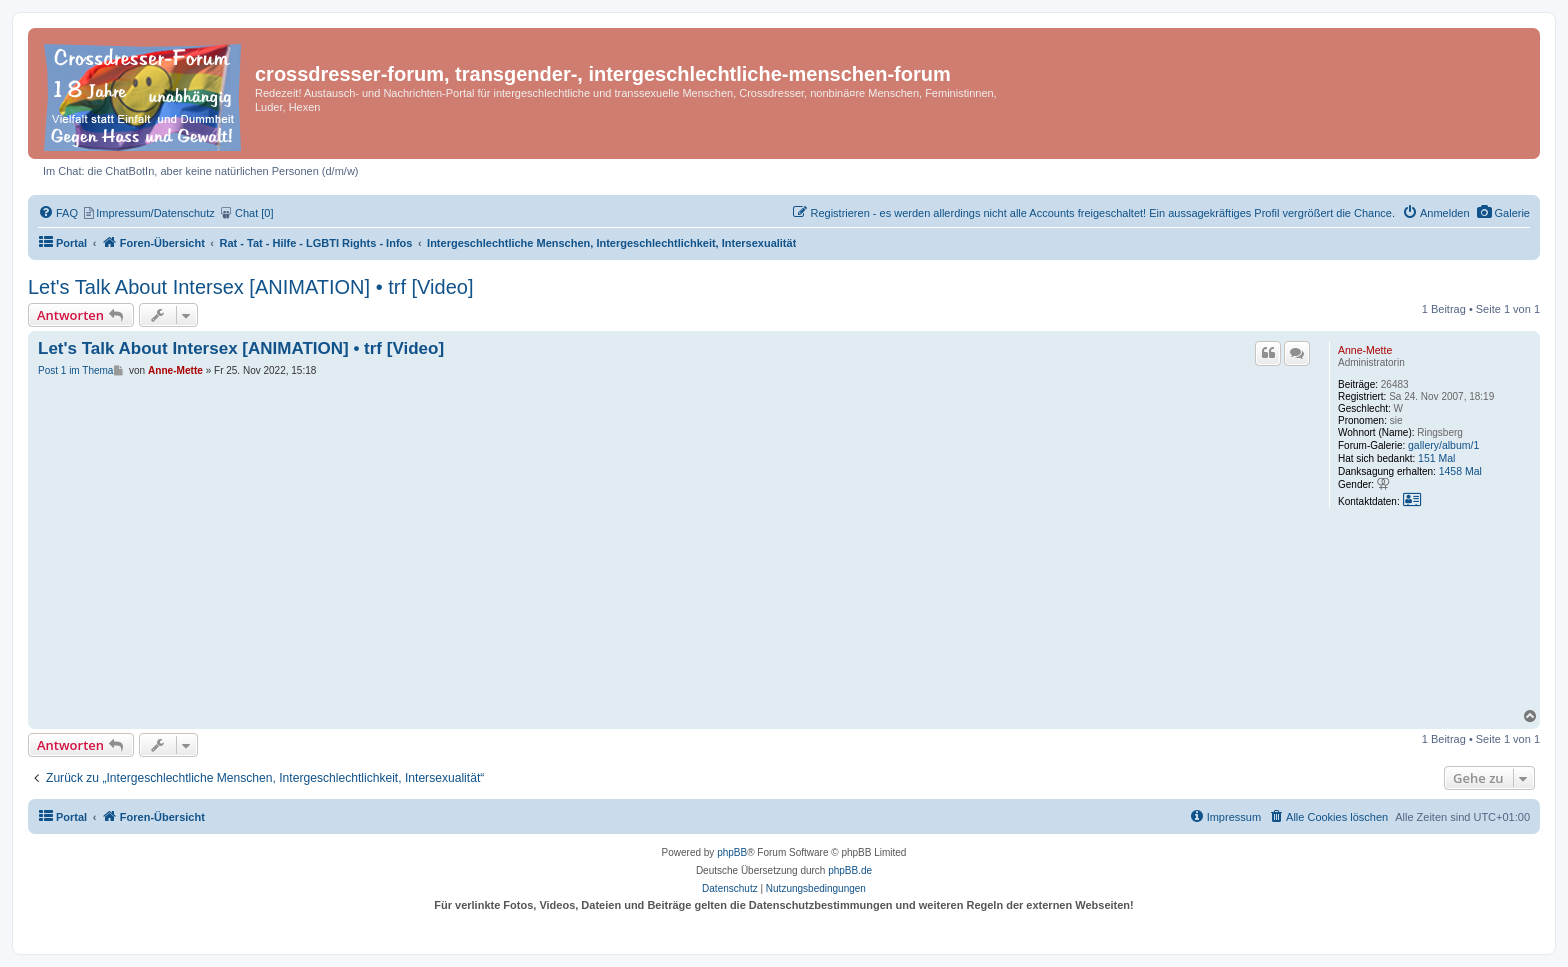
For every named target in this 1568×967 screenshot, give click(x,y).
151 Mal (1436, 458)
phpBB (732, 852)
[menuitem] (1503, 213)
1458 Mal (1460, 471)
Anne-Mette (1365, 350)
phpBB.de (850, 870)
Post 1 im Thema (75, 370)
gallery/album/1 (1443, 445)
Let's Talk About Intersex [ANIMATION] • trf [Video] (250, 287)
